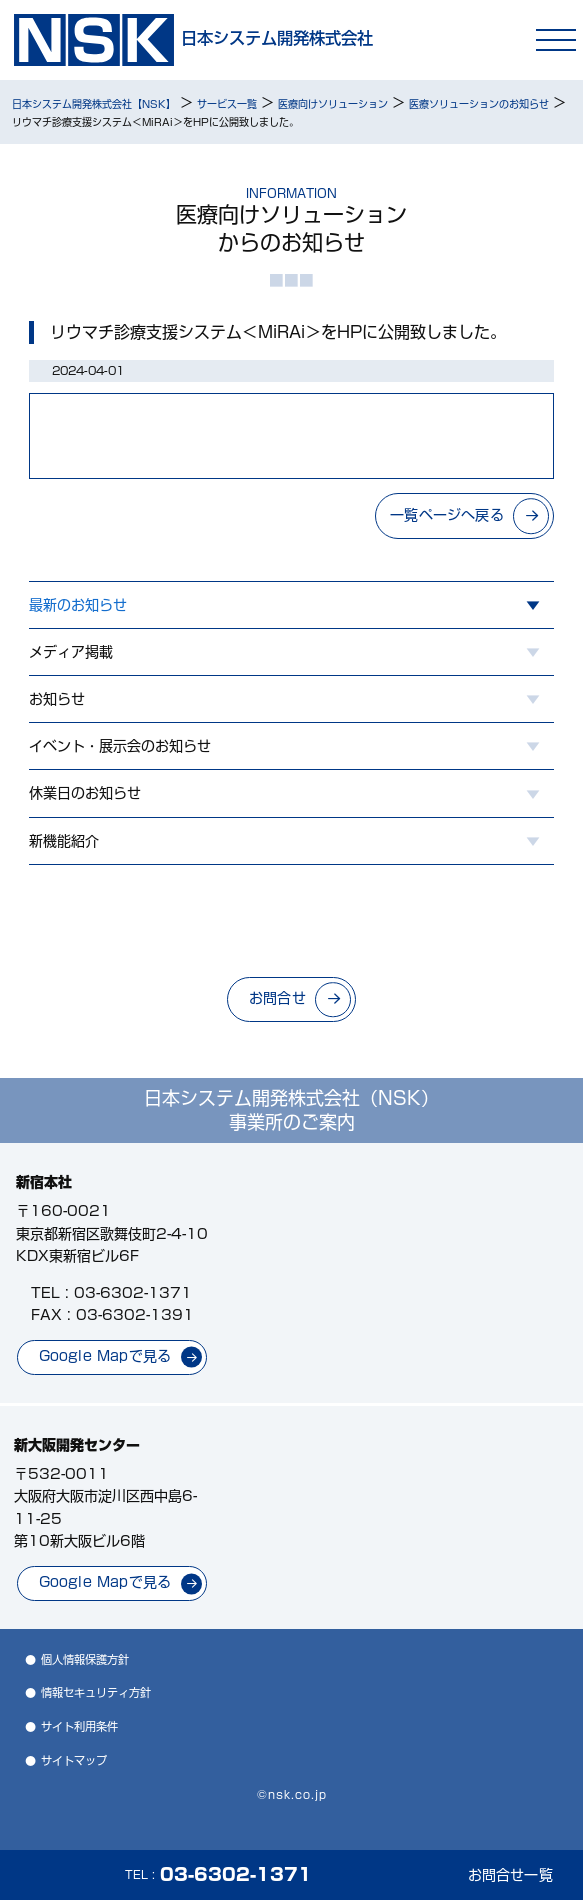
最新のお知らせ (78, 605)
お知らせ (57, 699)
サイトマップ (74, 1760)
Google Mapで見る (105, 1356)
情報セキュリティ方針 (96, 1692)
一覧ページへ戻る (447, 515)
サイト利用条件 (79, 1726)
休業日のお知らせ (85, 793)
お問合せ (277, 998)
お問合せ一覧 (510, 1875)
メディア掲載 (71, 652)
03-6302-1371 (133, 1293)
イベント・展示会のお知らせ (120, 746)
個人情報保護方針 (85, 1659)
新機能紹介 (64, 841)
